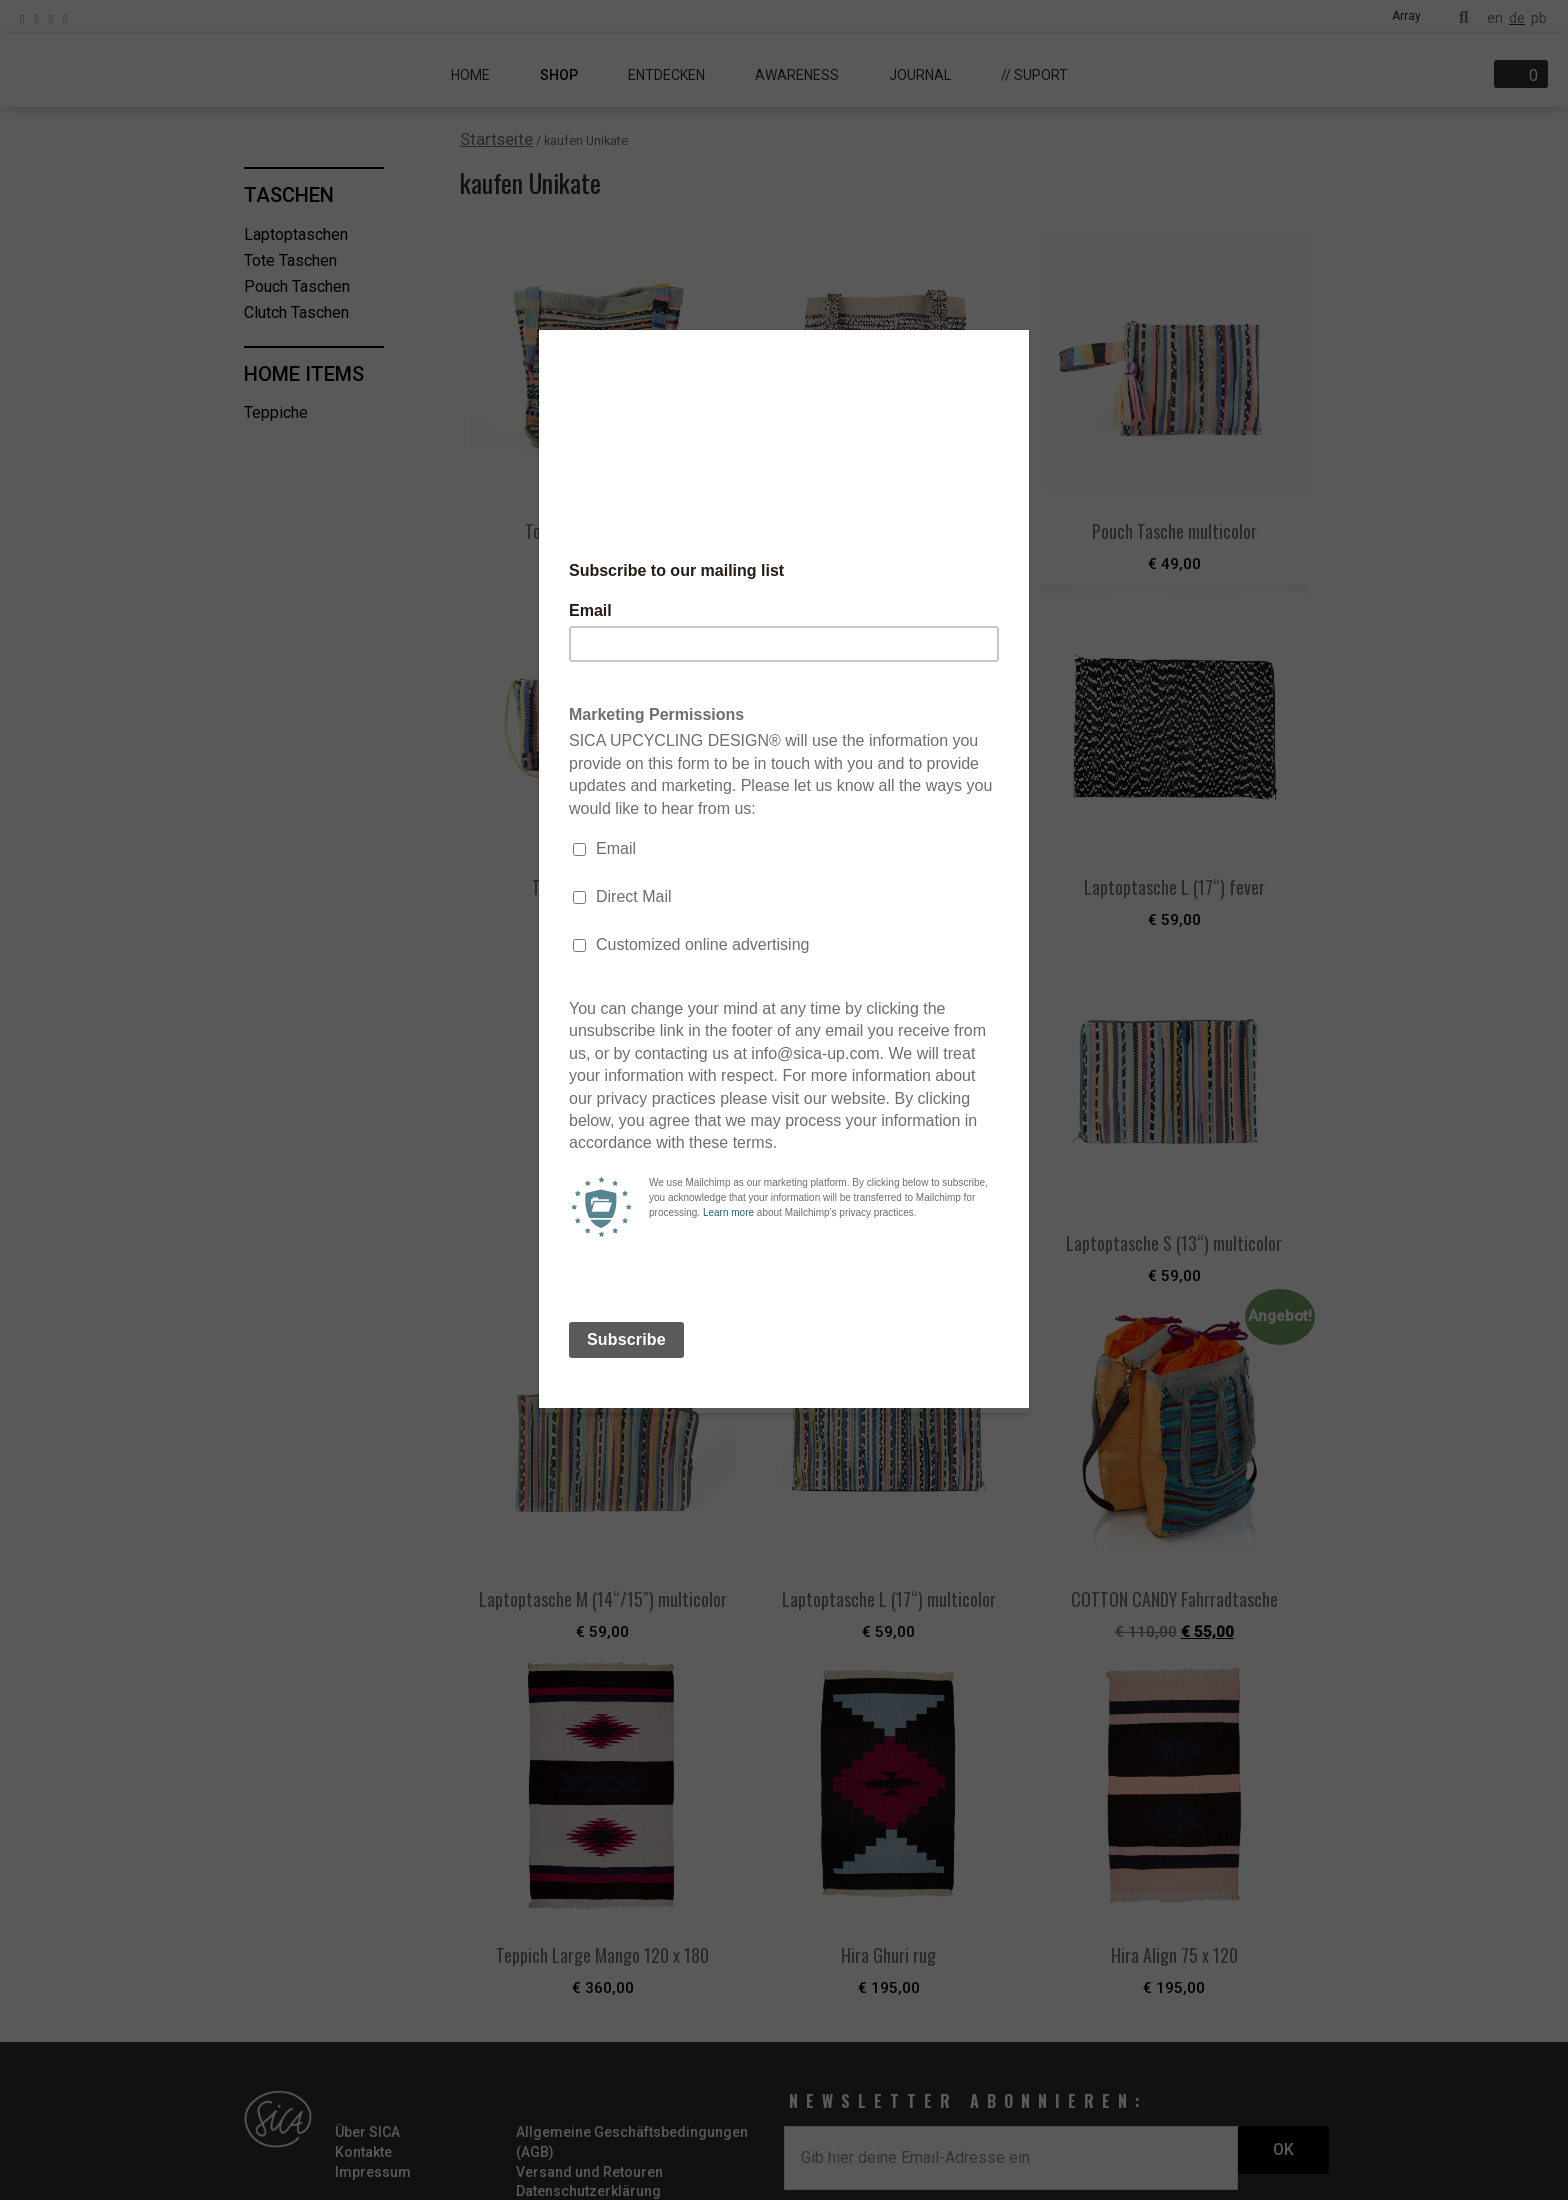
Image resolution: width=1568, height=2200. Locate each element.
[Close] (1024, 335)
